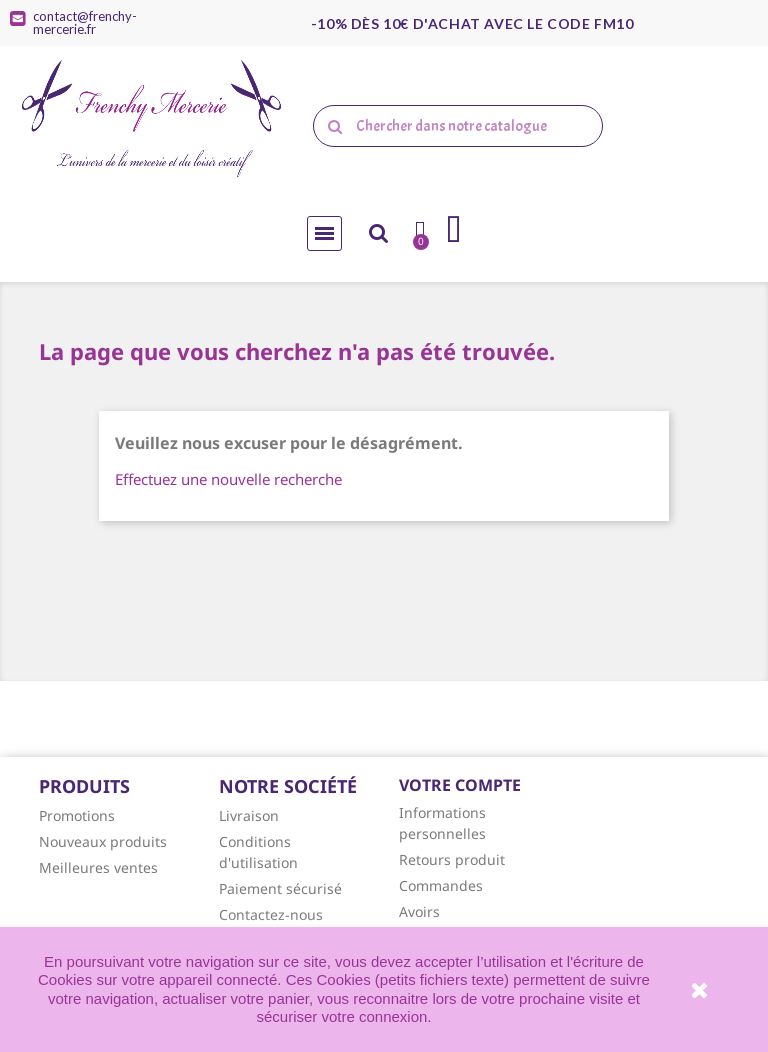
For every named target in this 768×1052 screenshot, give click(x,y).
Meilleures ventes (98, 867)
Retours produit (452, 859)
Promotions (77, 815)
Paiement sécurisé (280, 888)
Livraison (249, 815)
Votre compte (460, 785)
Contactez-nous (271, 914)
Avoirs (419, 911)
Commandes (441, 885)
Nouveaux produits (103, 841)
